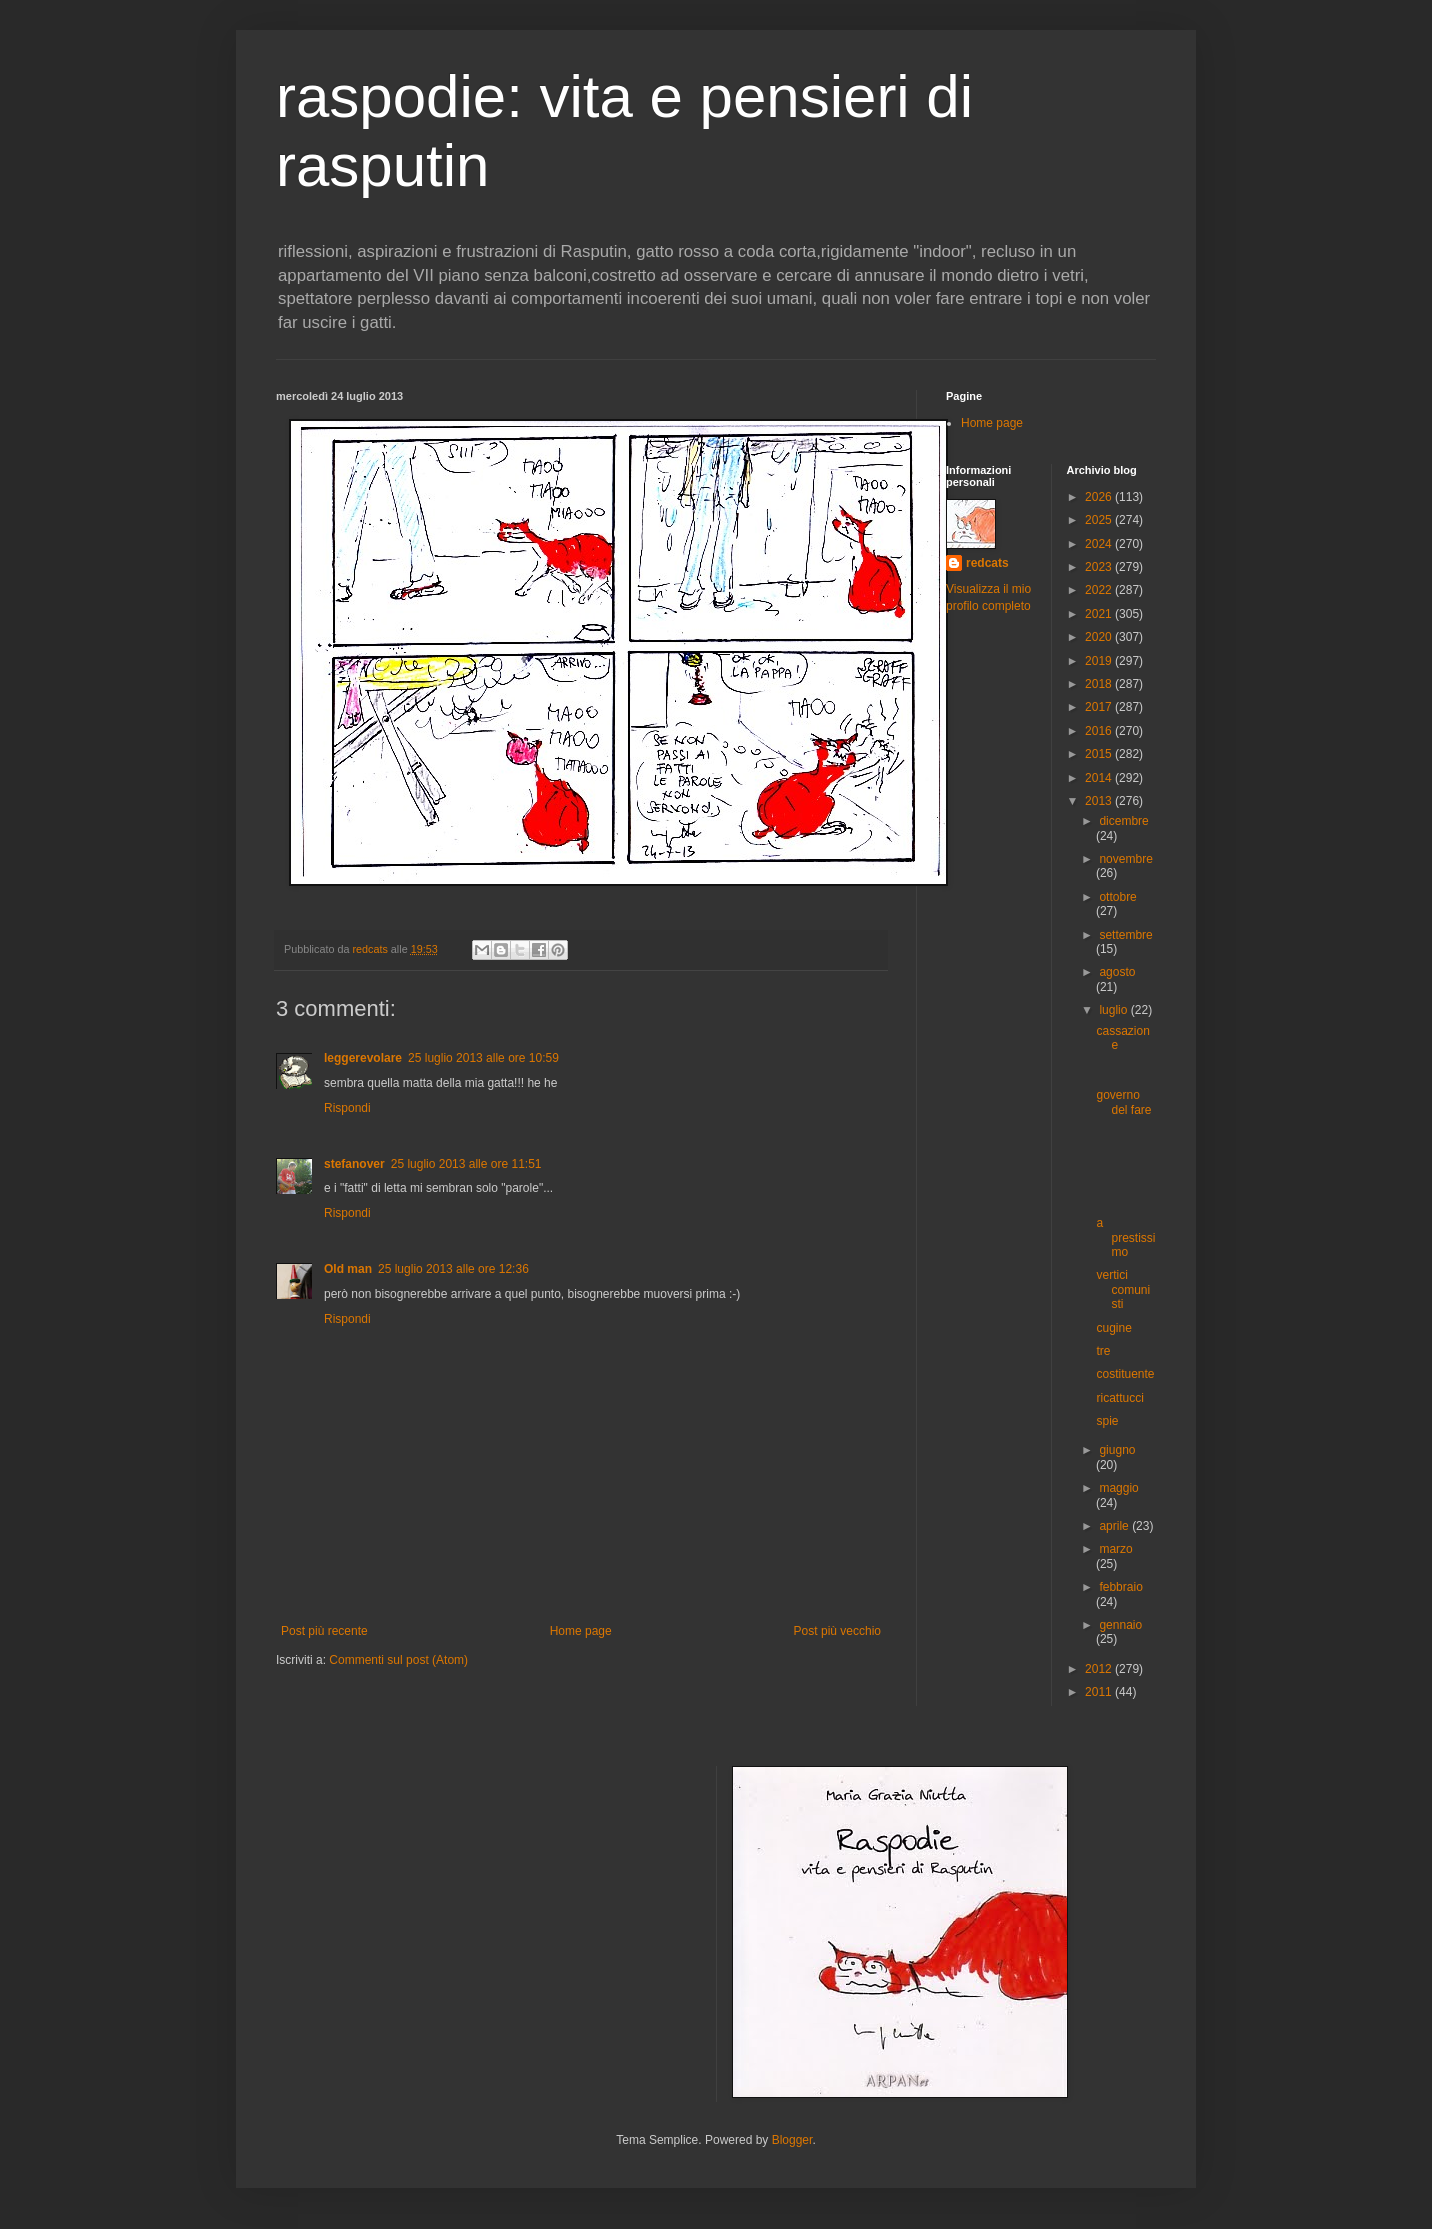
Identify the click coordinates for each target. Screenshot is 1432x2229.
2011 (1100, 1692)
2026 (1100, 497)
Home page (581, 1631)
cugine (1113, 1328)
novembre (1125, 859)
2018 (1100, 684)
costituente (1125, 1374)
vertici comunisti (1123, 1289)
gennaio (1120, 1625)
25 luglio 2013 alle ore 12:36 (453, 1269)
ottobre (1117, 897)
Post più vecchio (837, 1631)
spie (1107, 1421)
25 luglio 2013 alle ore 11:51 (466, 1164)
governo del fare (1123, 1102)
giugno (1117, 1450)
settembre (1125, 935)
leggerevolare (363, 1058)
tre (1103, 1351)
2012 (1100, 1669)
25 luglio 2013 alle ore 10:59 (483, 1058)
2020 (1100, 637)
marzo (1115, 1549)
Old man (348, 1269)
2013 (1100, 801)
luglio (1114, 1010)
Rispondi (347, 1108)
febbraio (1120, 1587)
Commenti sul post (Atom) (398, 1660)
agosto (1117, 972)
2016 (1100, 731)
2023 (1100, 567)
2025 (1100, 520)
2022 (1100, 590)
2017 (1100, 707)
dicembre (1123, 821)
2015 (1100, 754)
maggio (1118, 1488)
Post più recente (324, 1631)
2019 (1100, 661)
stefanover (354, 1164)
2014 (1100, 778)
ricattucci (1119, 1398)
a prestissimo (1125, 1237)
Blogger (792, 2140)
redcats (987, 563)
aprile (1115, 1526)
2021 (1100, 614)
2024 (1100, 544)
